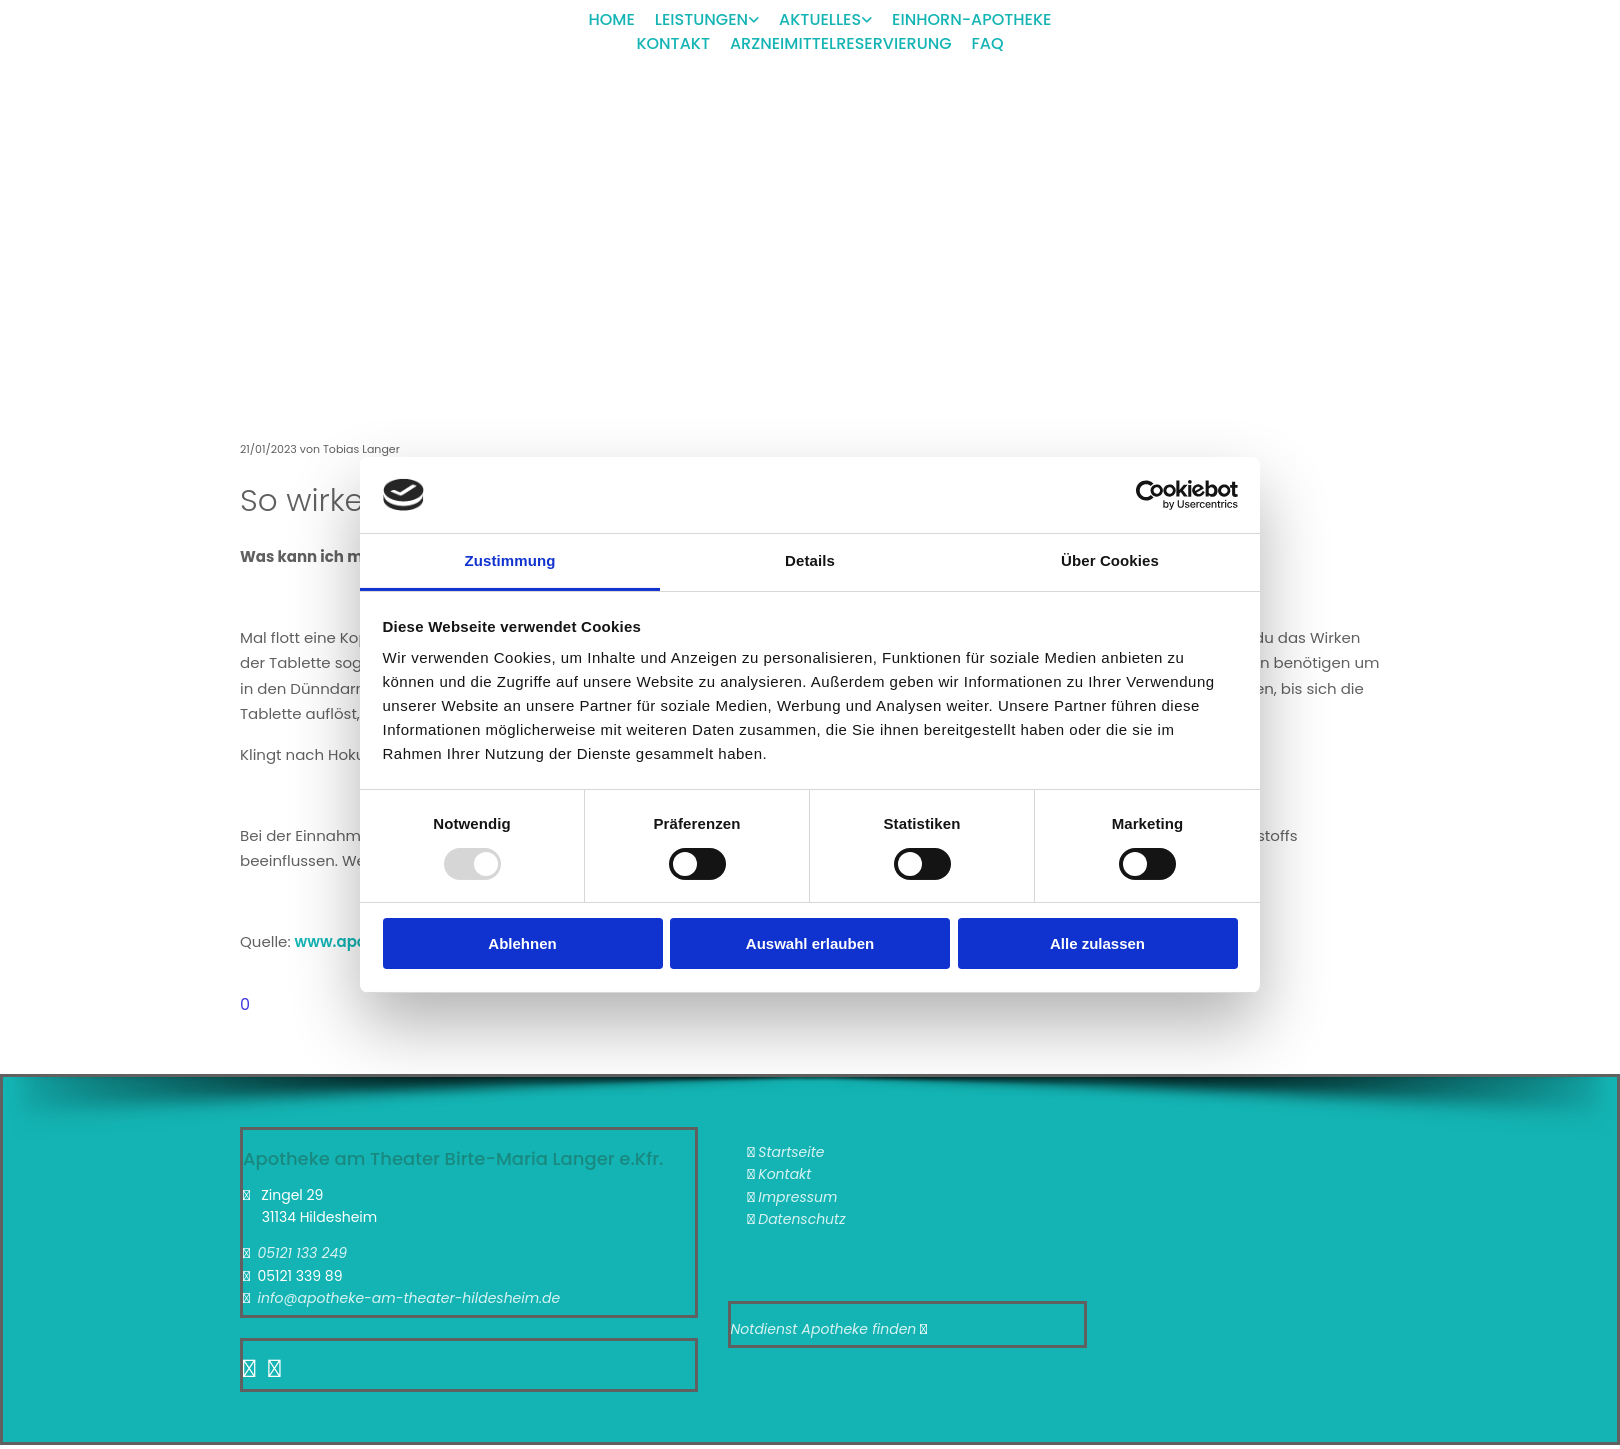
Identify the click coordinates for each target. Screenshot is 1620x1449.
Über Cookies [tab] (1110, 560)
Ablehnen (522, 943)
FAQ (988, 43)
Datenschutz (801, 1219)
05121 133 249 (302, 1253)
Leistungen (701, 19)
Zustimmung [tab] (510, 560)
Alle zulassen (1097, 943)
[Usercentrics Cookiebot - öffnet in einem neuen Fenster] (1150, 495)
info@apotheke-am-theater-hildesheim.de (408, 1298)
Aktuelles (820, 19)
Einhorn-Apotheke (971, 19)
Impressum (797, 1197)
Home (612, 19)
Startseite (791, 1152)
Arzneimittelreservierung (841, 43)
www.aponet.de (355, 941)
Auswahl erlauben (810, 943)
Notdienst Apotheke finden (824, 1329)
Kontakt (673, 43)
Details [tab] (810, 560)
